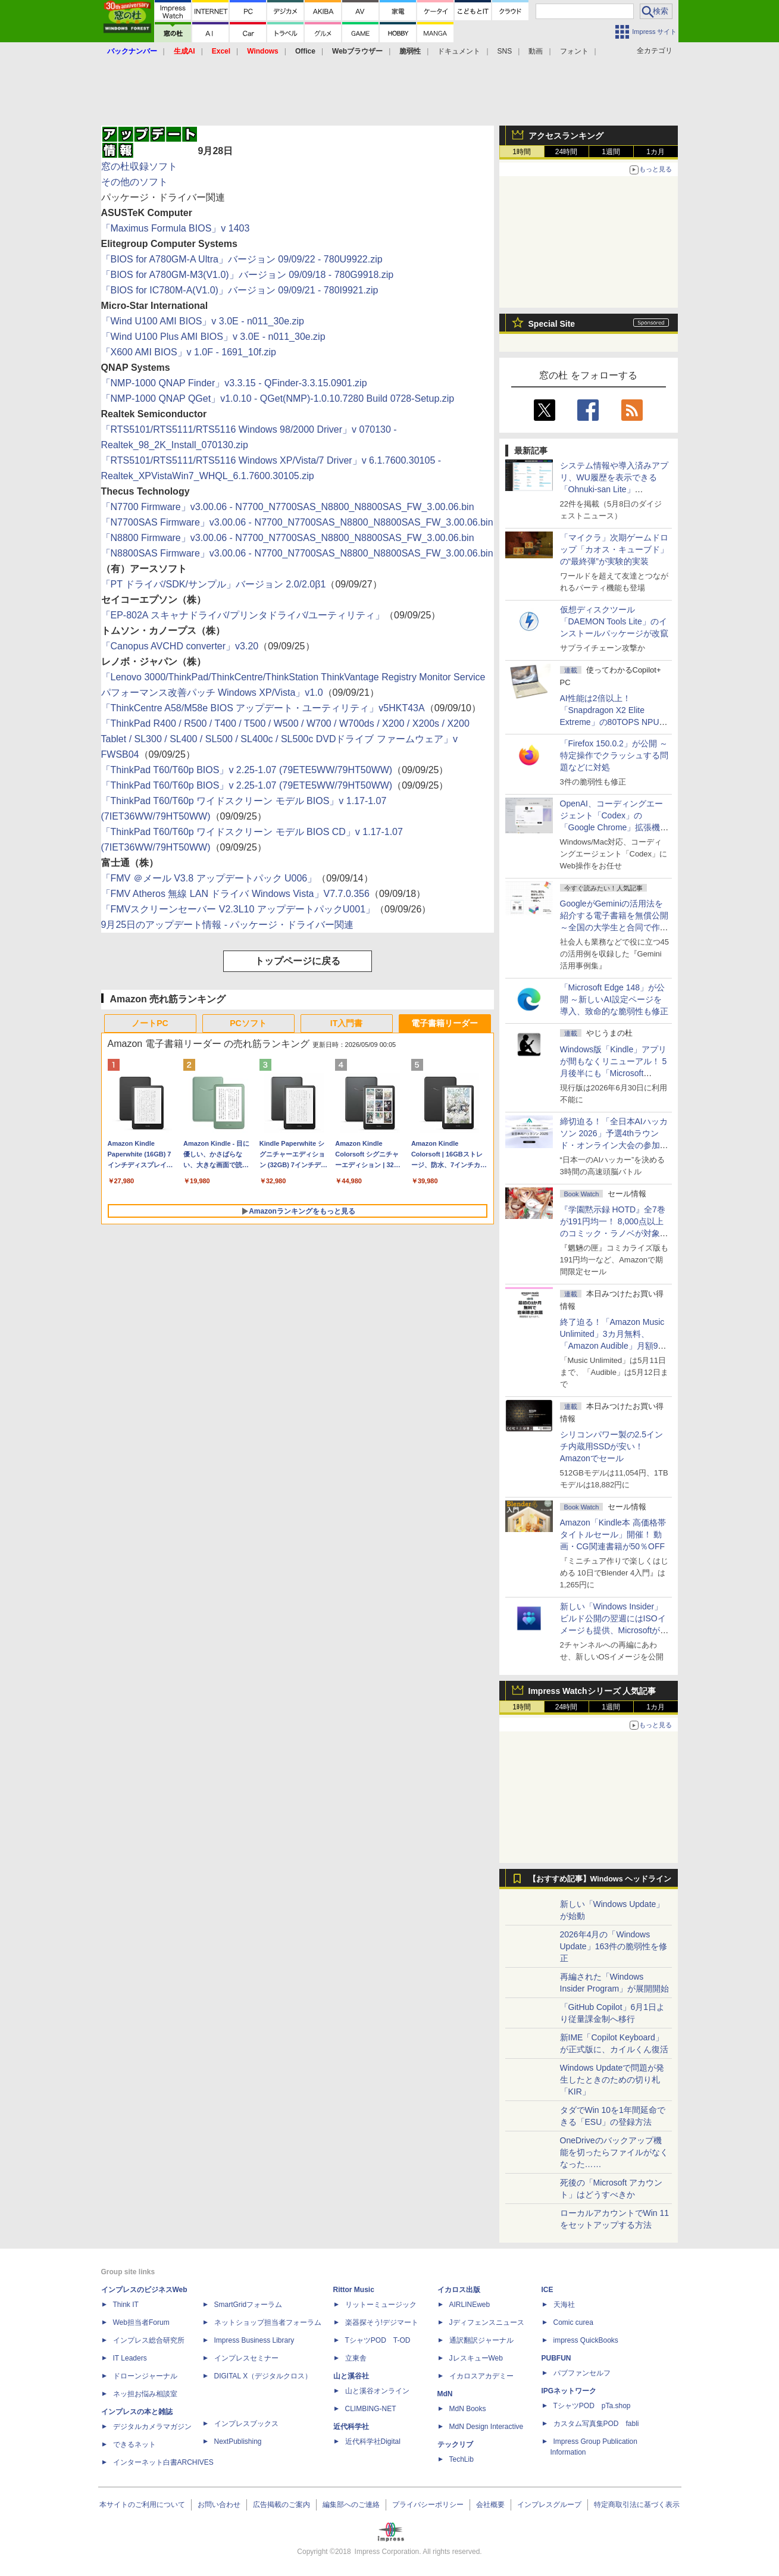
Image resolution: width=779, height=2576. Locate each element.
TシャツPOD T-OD (378, 2340)
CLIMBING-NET (370, 2409)
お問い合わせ (219, 2504)
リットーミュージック (381, 2304)
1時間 (521, 152)
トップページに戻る (297, 961)
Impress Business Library (254, 2340)
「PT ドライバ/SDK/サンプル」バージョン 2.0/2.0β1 (213, 584)
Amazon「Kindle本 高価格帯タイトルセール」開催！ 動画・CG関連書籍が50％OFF (613, 1534)
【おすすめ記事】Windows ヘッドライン (600, 1879)
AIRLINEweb (469, 2304)
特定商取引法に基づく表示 (637, 2504)
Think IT (126, 2304)
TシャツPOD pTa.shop (592, 2406)
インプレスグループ (549, 2504)
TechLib (461, 2459)
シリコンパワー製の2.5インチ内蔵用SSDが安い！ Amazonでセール (611, 1446)
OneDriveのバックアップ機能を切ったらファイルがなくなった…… (614, 2152)
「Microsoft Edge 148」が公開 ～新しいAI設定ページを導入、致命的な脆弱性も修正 (614, 999)
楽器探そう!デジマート (381, 2322)
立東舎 (356, 2358)
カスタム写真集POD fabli (596, 2423)
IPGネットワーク (569, 2391)
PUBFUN (556, 2358)
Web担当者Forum (141, 2322)
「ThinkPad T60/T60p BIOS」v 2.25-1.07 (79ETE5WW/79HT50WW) (247, 770)
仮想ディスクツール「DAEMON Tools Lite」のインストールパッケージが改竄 (614, 621)
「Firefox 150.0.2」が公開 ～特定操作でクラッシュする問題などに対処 (614, 755)
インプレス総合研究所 (148, 2340)
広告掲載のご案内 (281, 2504)
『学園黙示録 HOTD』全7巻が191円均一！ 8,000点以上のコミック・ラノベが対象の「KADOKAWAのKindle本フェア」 (614, 1233)
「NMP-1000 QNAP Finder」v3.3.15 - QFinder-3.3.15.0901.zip (234, 383)
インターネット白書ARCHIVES (163, 2462)
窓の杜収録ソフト (139, 166)
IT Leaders (130, 2358)
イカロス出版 (458, 2290)
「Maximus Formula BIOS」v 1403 (175, 228)
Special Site (551, 324)
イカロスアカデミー (481, 2376)
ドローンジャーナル (145, 2376)
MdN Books (467, 2409)
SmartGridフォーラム (248, 2304)
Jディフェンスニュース (486, 2322)
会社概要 (490, 2504)
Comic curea (573, 2322)
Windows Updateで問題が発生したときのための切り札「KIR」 (612, 2079)
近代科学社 (351, 2426)
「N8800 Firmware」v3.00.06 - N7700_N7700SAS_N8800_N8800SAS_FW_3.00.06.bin (287, 538)
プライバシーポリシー (428, 2504)
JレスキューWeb (476, 2358)
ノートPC (150, 1023)
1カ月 (655, 152)
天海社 (564, 2304)
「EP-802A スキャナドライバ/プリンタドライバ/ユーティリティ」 (243, 615)
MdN (445, 2394)
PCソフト (248, 1023)
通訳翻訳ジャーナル (481, 2340)
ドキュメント (458, 51)
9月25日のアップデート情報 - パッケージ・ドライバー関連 (227, 925)
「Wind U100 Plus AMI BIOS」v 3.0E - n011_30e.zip (213, 337)
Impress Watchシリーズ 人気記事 (592, 1691)
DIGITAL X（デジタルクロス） (263, 2376)
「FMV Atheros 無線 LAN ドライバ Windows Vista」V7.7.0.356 (235, 894)
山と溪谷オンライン (377, 2391)
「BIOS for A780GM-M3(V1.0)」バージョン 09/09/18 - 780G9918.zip (247, 275)
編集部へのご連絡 (351, 2504)
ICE (547, 2290)
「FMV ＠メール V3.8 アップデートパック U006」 (209, 878)
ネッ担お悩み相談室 (145, 2394)
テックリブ (455, 2444)
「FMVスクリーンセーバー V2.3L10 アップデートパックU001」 (238, 909)
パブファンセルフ (582, 2373)
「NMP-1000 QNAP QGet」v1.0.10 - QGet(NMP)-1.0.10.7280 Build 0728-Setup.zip (278, 398)
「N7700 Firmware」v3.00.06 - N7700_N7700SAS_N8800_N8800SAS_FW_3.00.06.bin (287, 507)
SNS (505, 51)
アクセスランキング (565, 135)
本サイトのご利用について (142, 2504)
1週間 (611, 152)
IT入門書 (346, 1023)
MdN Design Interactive (486, 2426)
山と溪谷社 (351, 2376)
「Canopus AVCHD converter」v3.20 (180, 646)
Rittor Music (353, 2290)
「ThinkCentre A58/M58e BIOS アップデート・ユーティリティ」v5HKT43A (263, 708)
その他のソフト (134, 182)
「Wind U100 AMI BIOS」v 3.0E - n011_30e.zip (203, 321)
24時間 (566, 152)
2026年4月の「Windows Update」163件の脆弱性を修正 (614, 1946)
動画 (535, 51)
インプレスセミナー (246, 2358)
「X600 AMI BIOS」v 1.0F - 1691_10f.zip (188, 352)
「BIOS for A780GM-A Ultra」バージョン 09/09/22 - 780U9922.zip (242, 259)
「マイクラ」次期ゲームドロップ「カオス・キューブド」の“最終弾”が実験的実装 (614, 549)
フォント (574, 51)
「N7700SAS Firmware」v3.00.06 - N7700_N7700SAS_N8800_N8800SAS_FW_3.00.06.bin (297, 522)
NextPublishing (238, 2441)
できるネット (134, 2444)
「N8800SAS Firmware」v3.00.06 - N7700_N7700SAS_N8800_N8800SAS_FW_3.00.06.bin (297, 553)
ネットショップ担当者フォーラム (267, 2322)
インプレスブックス (246, 2423)
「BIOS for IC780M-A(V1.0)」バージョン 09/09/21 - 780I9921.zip (239, 290)
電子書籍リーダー (444, 1023)
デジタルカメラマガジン (152, 2426)
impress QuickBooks (585, 2340)
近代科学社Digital (373, 2441)
